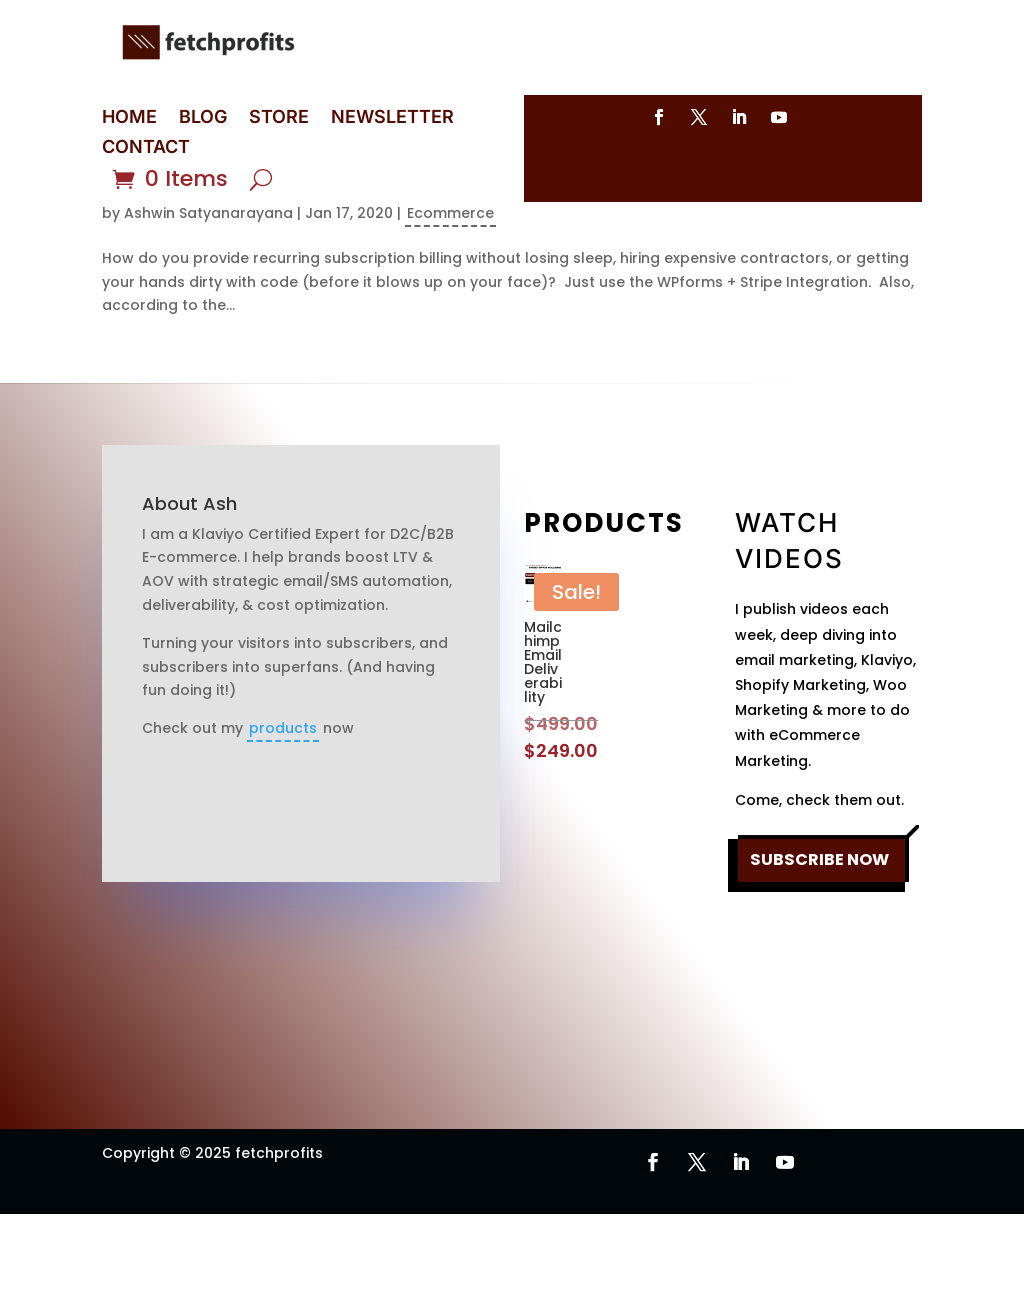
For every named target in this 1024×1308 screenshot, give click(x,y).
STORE (279, 118)
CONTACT (146, 148)
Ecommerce (450, 307)
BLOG (203, 118)
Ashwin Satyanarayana (208, 307)
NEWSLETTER (392, 118)
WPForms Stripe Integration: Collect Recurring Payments (474, 273)
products (283, 822)
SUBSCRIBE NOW (819, 977)
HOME (129, 118)
